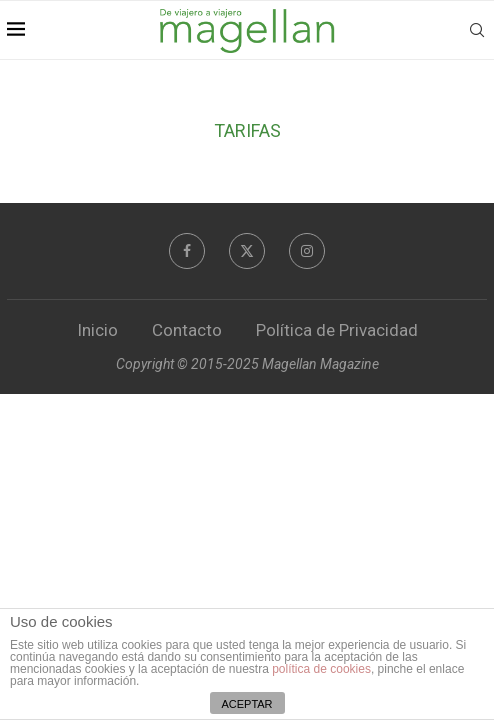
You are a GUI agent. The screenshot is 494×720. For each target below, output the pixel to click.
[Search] (477, 30)
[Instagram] (307, 251)
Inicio (97, 330)
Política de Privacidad (337, 330)
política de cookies (321, 669)
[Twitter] (247, 251)
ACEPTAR (246, 704)
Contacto (187, 330)
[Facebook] (187, 251)
